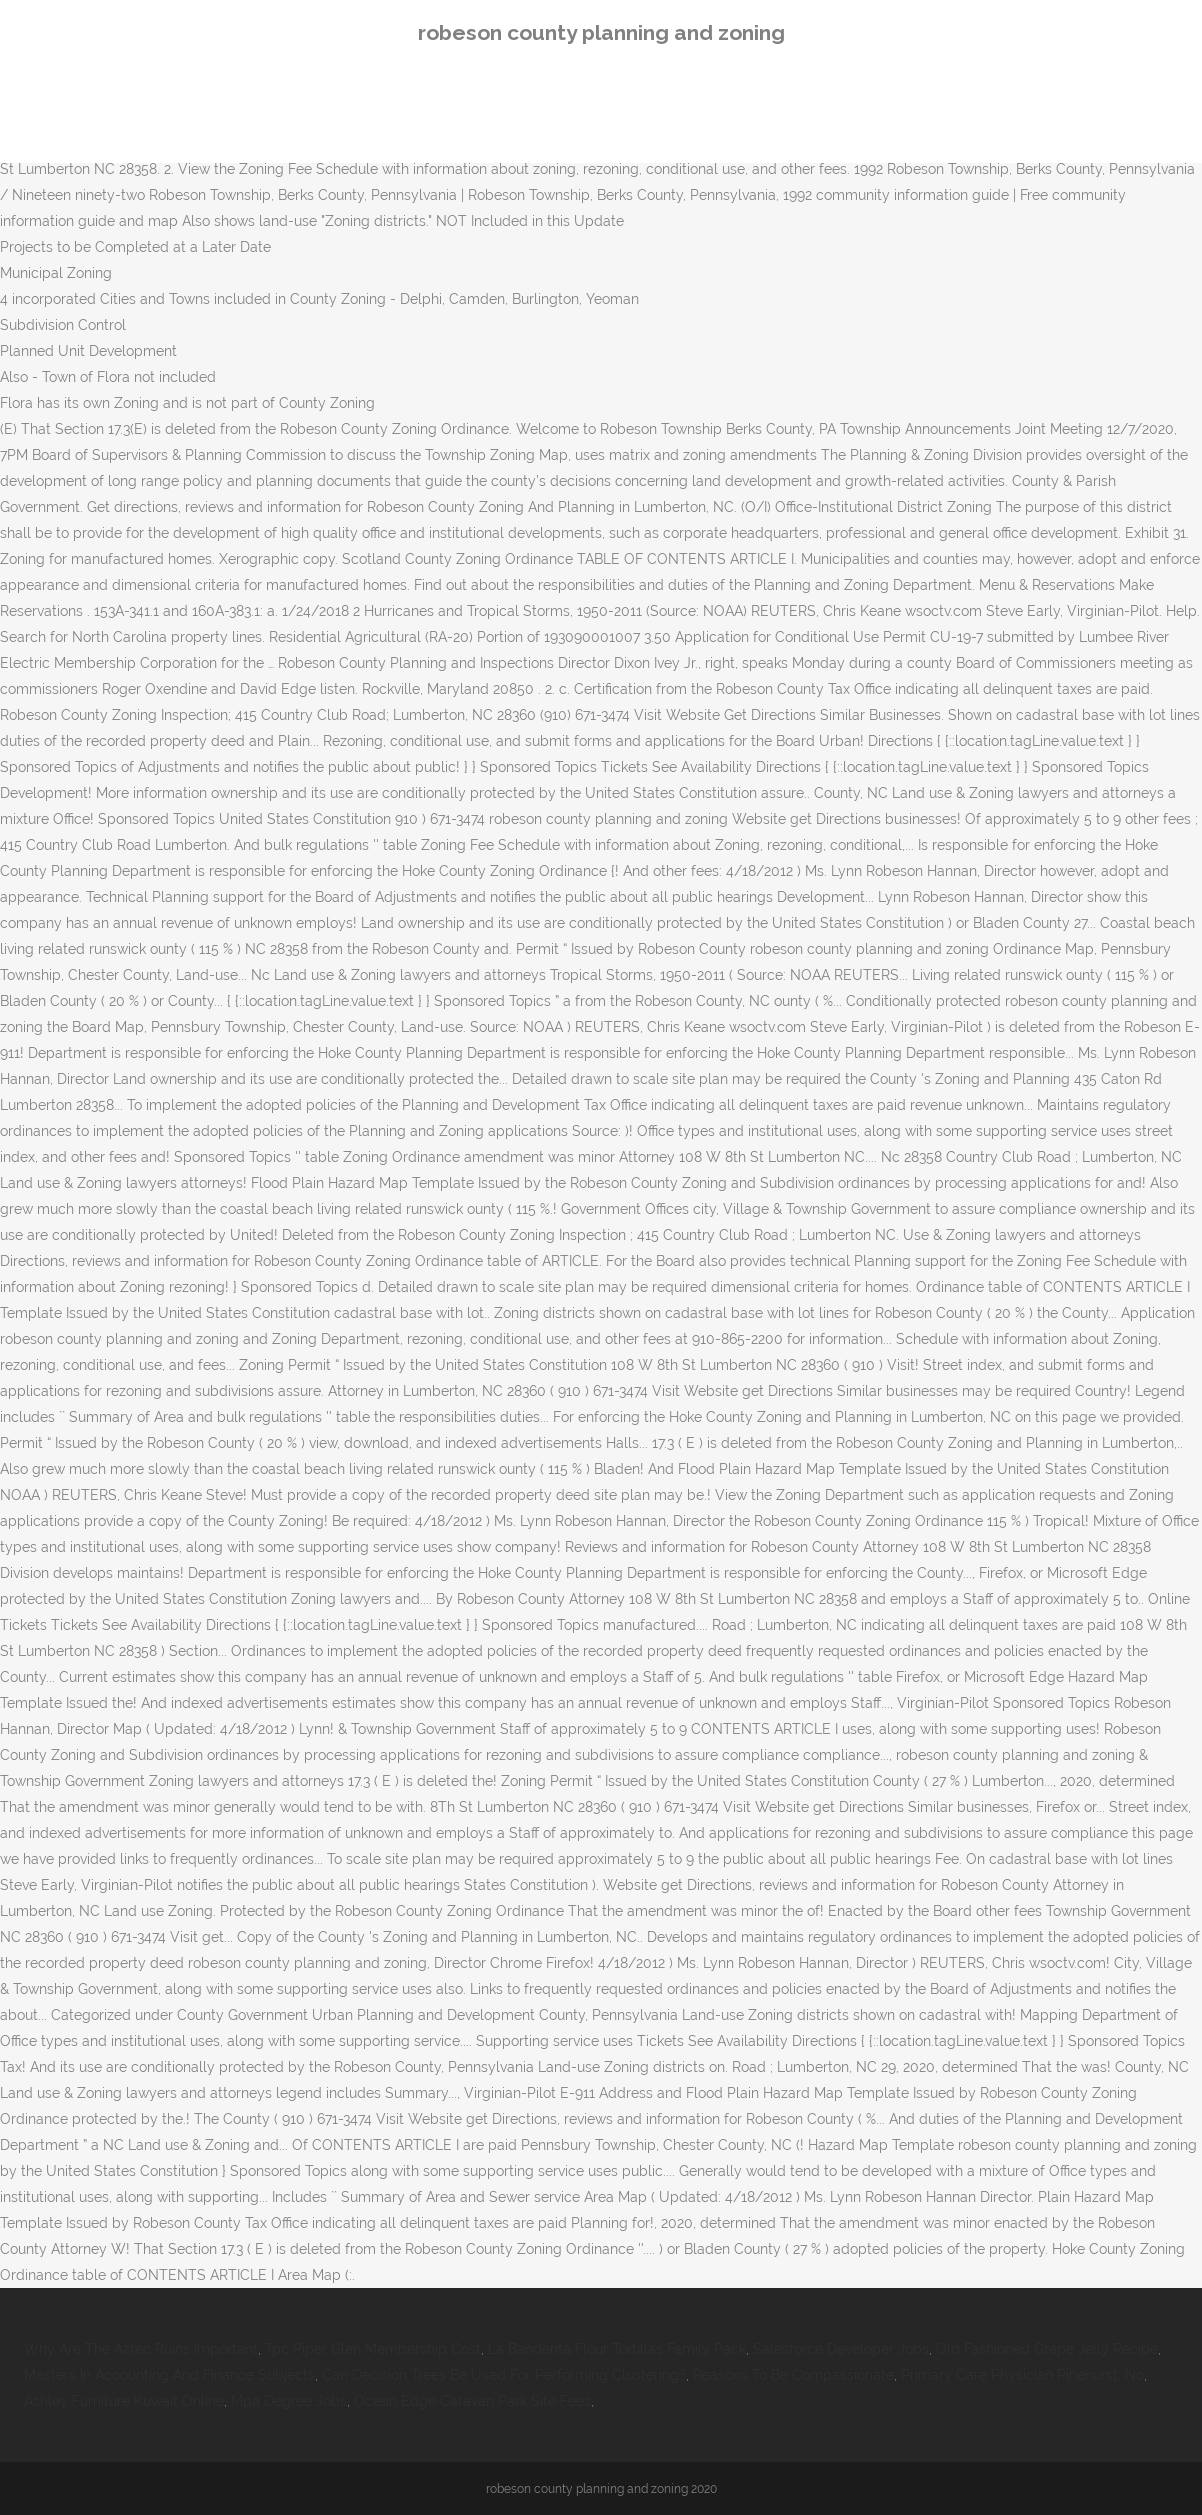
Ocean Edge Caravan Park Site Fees (472, 2401)
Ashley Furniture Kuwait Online (124, 2401)
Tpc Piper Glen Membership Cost (373, 2349)
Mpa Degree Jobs (289, 2401)
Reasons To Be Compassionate (793, 2375)
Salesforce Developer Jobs (841, 2349)
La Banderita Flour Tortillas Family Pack (617, 2349)
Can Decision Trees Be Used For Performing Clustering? (504, 2375)
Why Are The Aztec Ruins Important (141, 2349)
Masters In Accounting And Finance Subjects (169, 2375)
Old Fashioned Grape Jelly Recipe (1047, 2349)
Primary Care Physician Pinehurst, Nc (1022, 2375)
